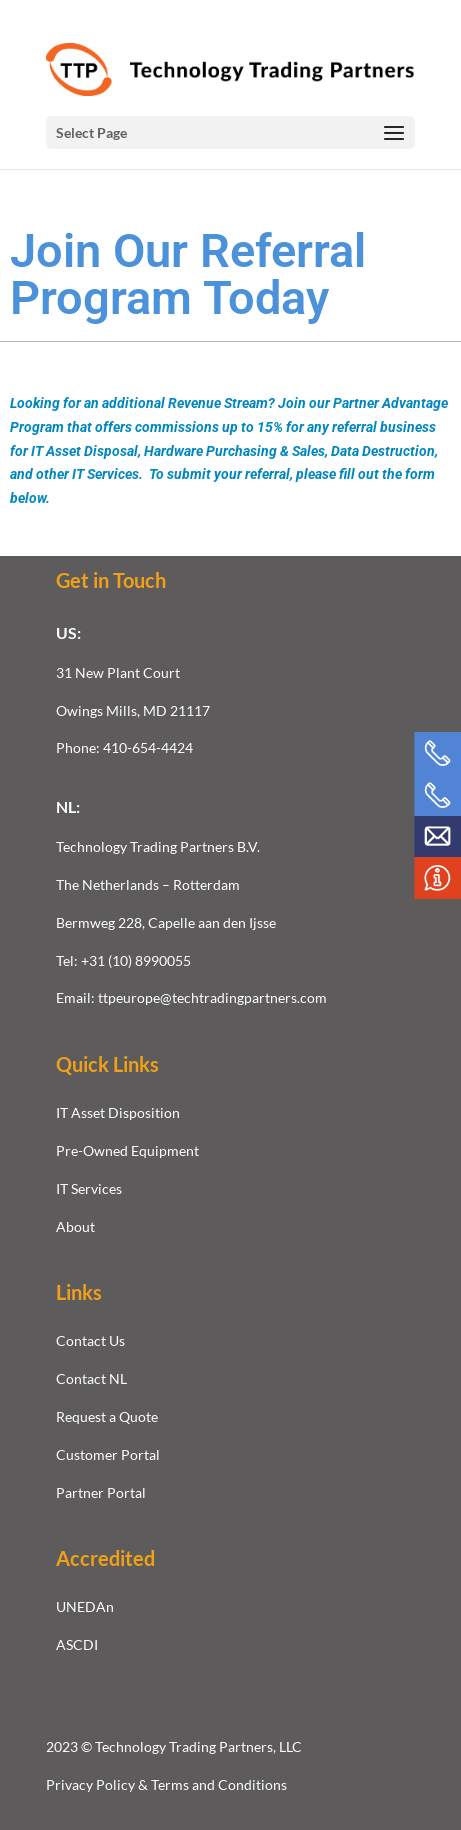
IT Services (89, 1188)
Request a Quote (107, 1416)
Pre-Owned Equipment (127, 1150)
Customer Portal (108, 1454)
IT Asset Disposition (118, 1112)
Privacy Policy (92, 1784)
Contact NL (91, 1378)
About (75, 1226)
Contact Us (90, 1340)
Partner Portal (101, 1492)
